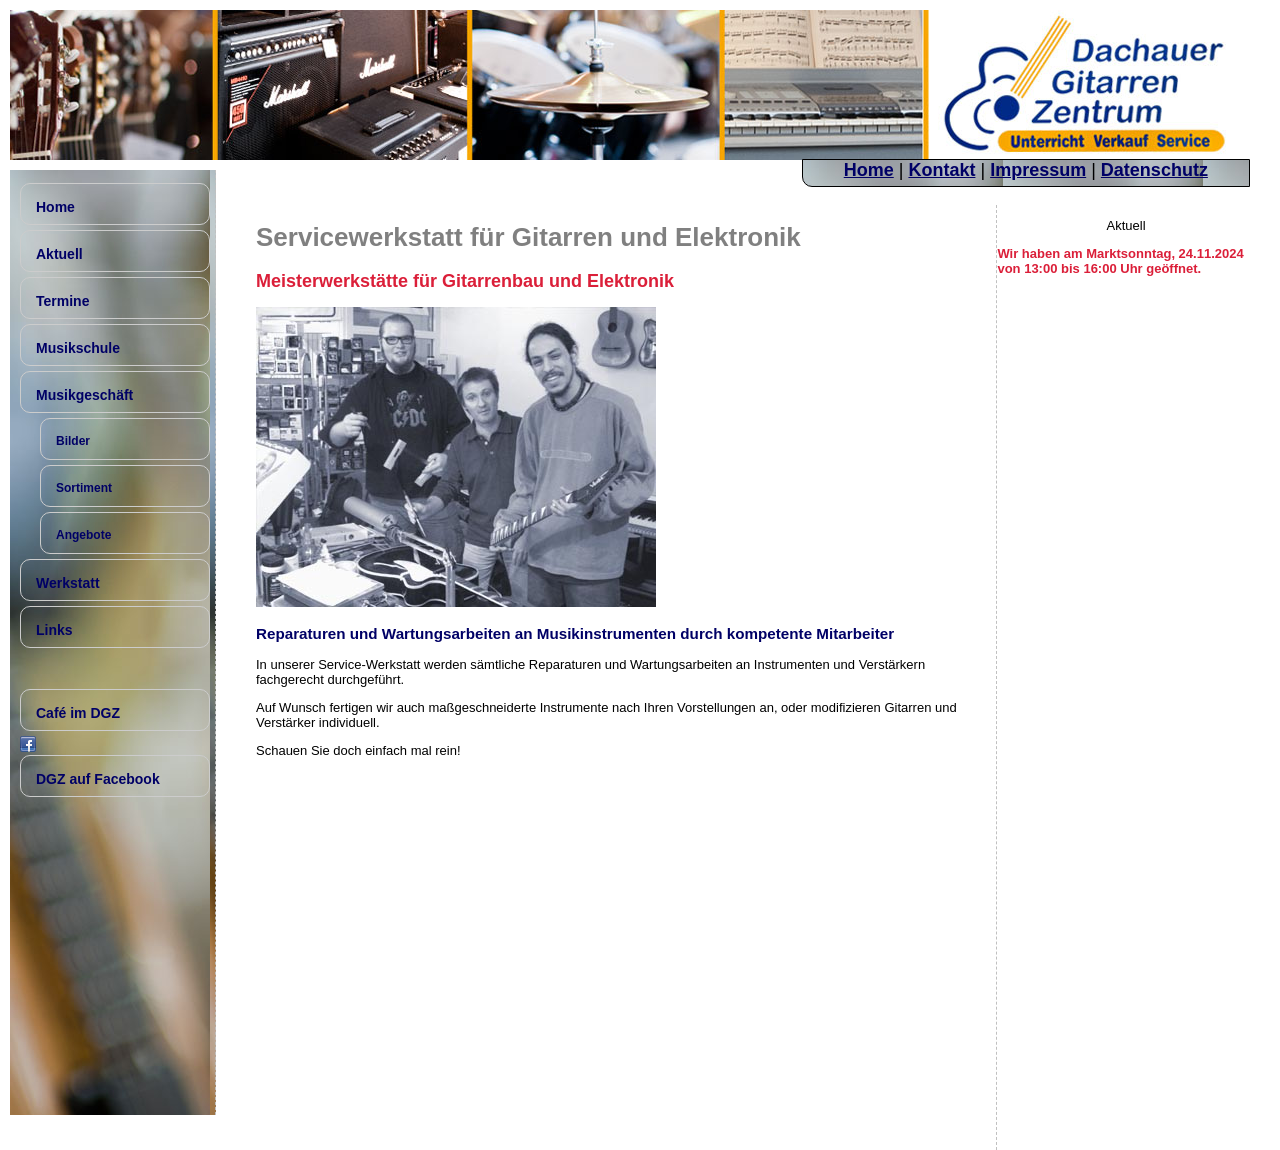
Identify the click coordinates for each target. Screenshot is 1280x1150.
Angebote (83, 535)
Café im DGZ (78, 713)
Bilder (73, 441)
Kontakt (941, 170)
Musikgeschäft (84, 395)
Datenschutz (1154, 170)
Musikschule (78, 348)
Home (869, 170)
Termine (62, 301)
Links (54, 630)
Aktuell (59, 254)
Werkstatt (68, 583)
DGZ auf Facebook (98, 779)
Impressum (1038, 170)
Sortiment (84, 488)
